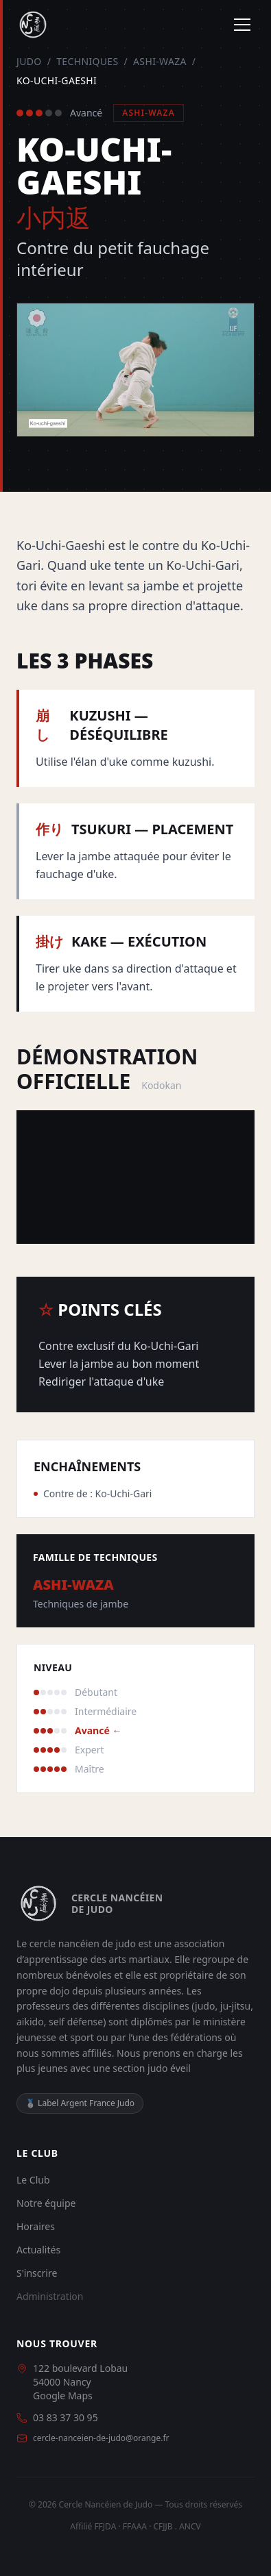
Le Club (33, 2179)
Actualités (38, 2249)
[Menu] (242, 24)
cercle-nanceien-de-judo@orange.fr (101, 2438)
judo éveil (169, 2068)
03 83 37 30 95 (65, 2417)
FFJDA (105, 2526)
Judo (29, 61)
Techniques (87, 61)
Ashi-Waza (160, 61)
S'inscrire (36, 2272)
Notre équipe (45, 2203)
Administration (49, 2296)
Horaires (35, 2226)
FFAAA (135, 2526)
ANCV (190, 2526)
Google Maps (63, 2395)
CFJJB (162, 2526)
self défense (76, 2021)
